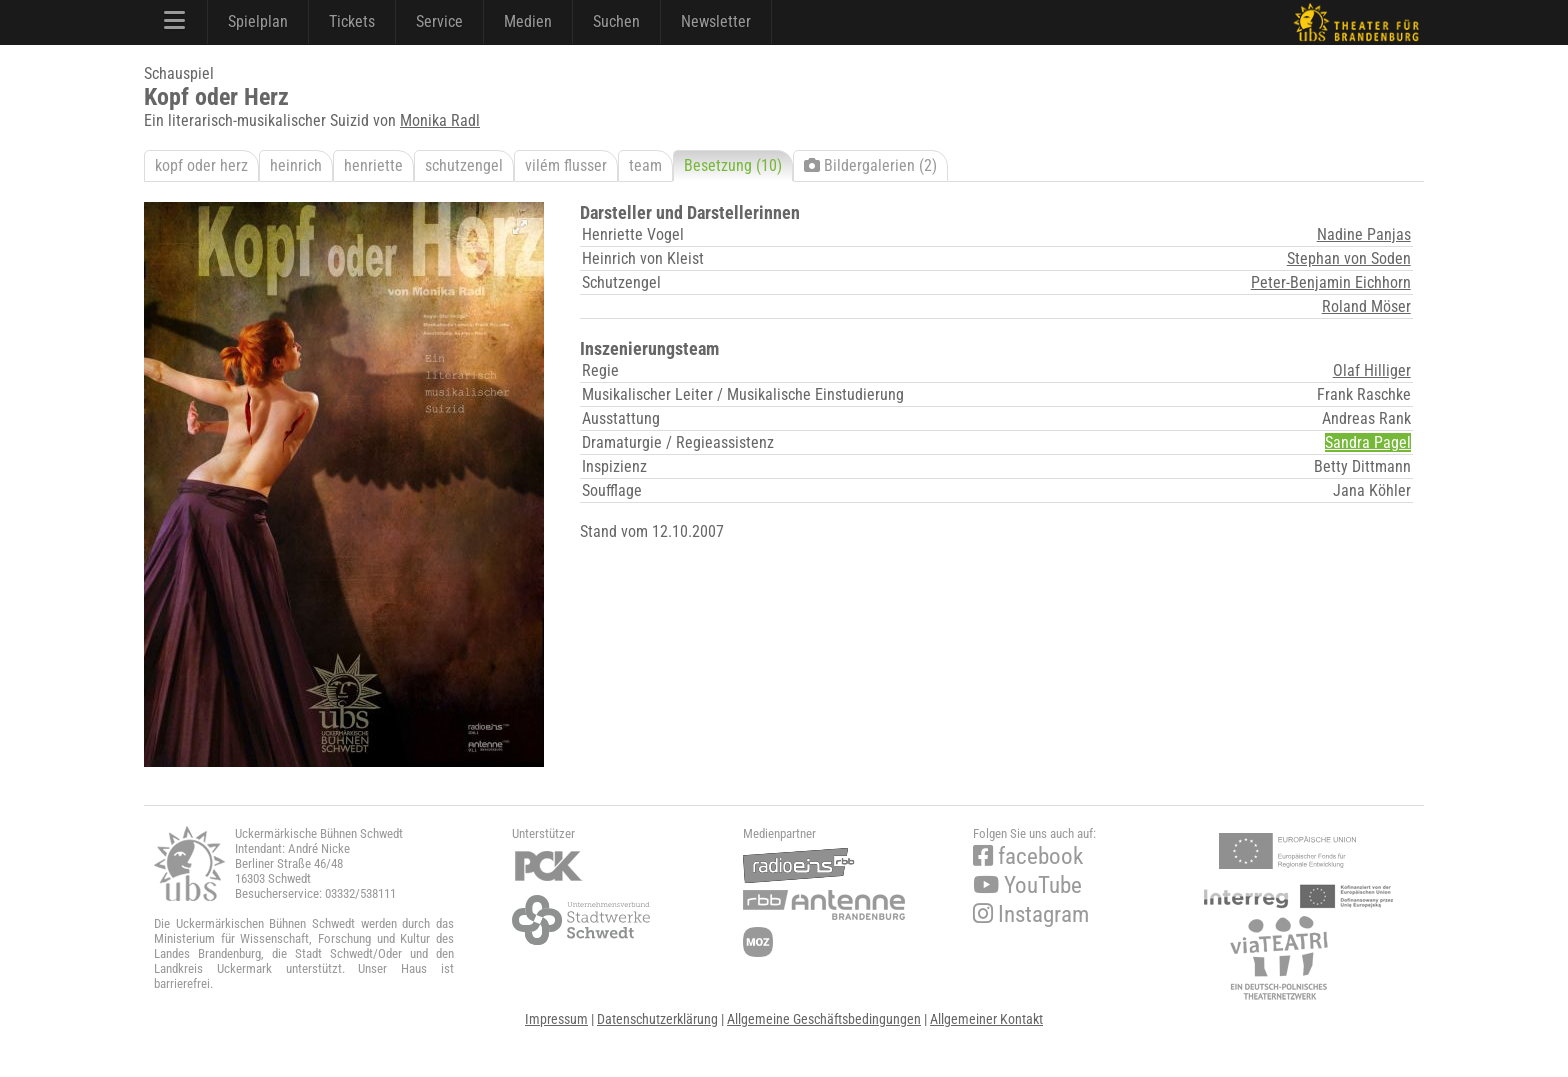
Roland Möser (1366, 306)
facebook (1028, 856)
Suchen (616, 21)
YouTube (1027, 885)
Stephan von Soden (1349, 258)
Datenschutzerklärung (657, 1019)
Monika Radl (440, 120)
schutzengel (464, 165)
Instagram (1031, 914)
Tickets (352, 21)
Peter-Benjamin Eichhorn (1331, 282)
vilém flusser (566, 165)
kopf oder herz (201, 165)
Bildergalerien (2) (870, 165)
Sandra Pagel (1368, 442)
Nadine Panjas (1364, 234)
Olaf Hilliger (1372, 370)
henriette (373, 165)
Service (439, 21)
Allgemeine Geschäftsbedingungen (824, 1019)
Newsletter (716, 21)
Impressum (556, 1019)
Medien (528, 21)
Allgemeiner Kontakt (986, 1019)
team (645, 165)
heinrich (296, 165)
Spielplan (258, 21)
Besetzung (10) (733, 165)
